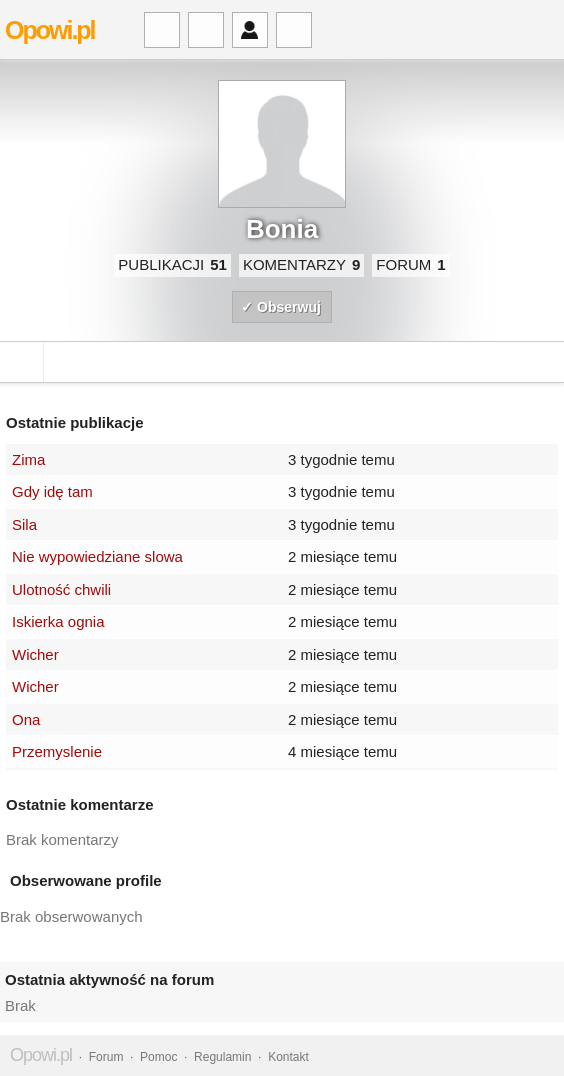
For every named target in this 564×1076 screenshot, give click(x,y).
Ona (26, 719)
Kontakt (288, 1057)
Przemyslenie (57, 751)
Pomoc (158, 1057)
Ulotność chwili (61, 589)
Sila (24, 524)
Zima (28, 459)
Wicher (35, 654)
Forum (106, 1057)
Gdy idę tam (52, 491)
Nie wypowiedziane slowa (97, 556)
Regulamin (222, 1057)
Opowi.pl (50, 30)
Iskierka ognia (58, 621)
